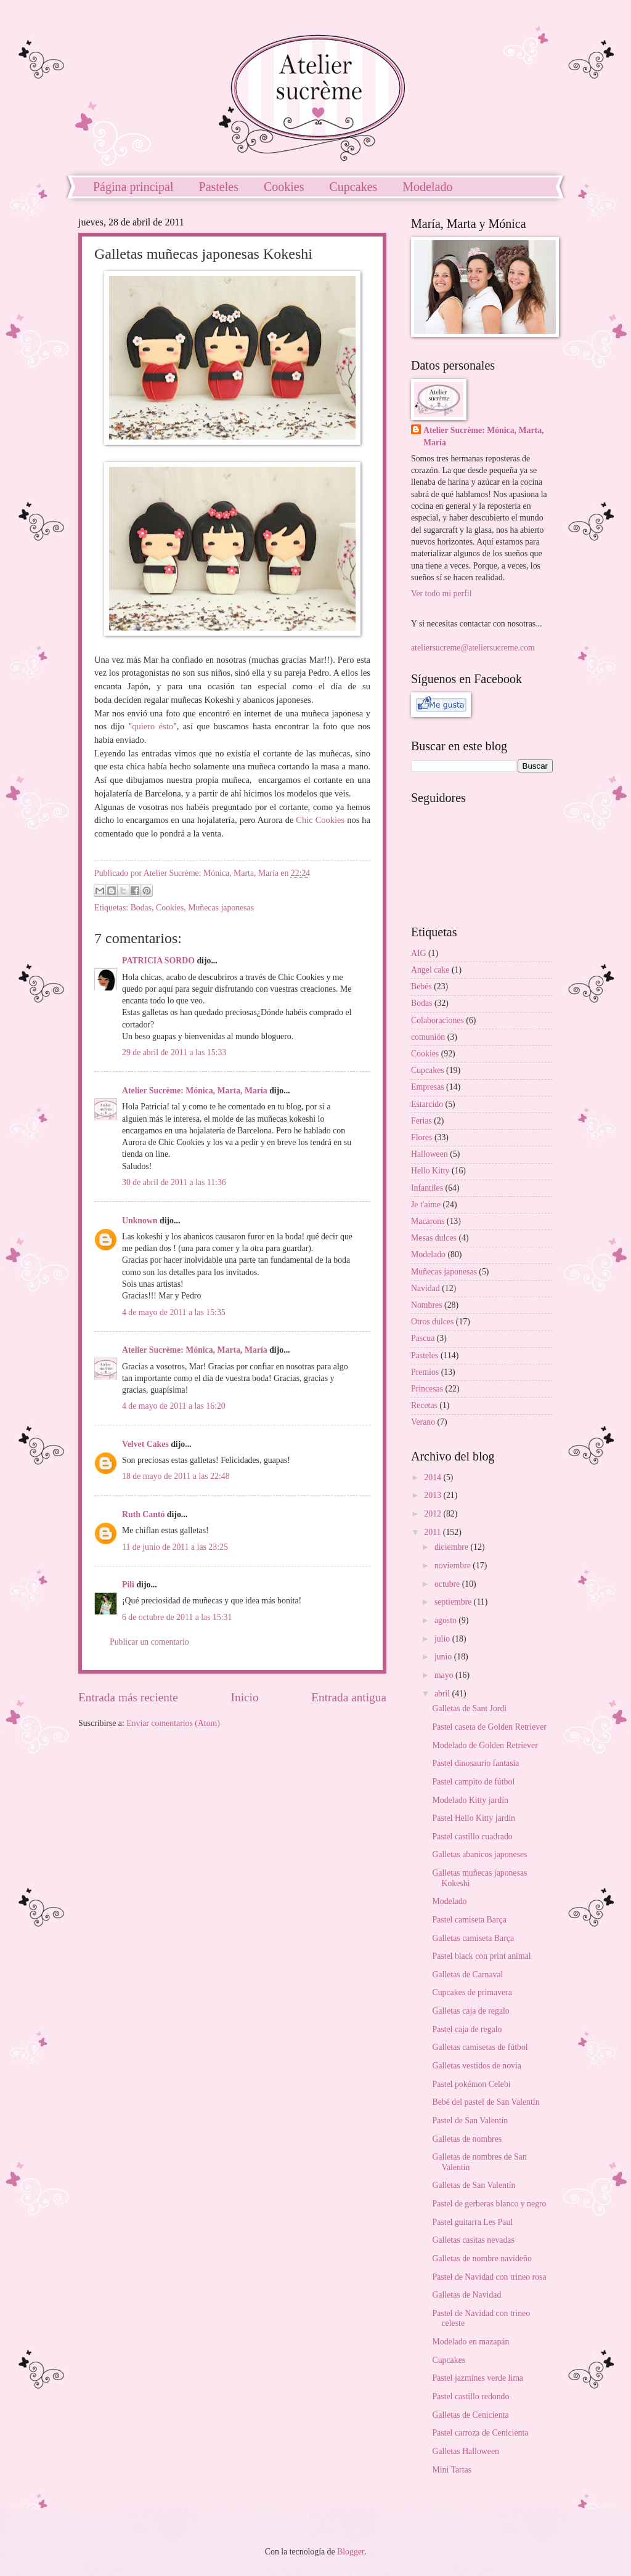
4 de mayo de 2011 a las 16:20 (174, 1406)
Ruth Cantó (143, 1514)
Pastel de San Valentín (470, 2120)
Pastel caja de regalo (467, 2029)
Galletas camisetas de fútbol (479, 2047)
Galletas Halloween (465, 2451)
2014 (433, 1477)
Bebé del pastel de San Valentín (485, 2102)
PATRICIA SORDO (158, 960)
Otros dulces (432, 1321)
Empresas (427, 1087)
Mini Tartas (451, 2469)
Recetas (424, 1405)
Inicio (245, 1697)
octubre (448, 1584)
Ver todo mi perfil (441, 593)
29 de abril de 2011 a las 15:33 (174, 1052)
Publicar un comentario (149, 1641)
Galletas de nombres (467, 2139)
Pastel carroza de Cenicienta (480, 2432)
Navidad (425, 1288)
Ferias (421, 1120)
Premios (425, 1372)
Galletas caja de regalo (470, 2010)
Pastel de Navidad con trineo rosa (489, 2277)
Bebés (421, 986)
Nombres (426, 1305)
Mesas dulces (434, 1237)
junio (444, 1656)
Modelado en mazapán (470, 2341)
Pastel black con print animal (481, 1956)
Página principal (133, 186)
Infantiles (427, 1188)
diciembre (452, 1547)
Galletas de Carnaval (467, 1974)
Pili (128, 1584)
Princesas (427, 1388)
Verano (423, 1422)
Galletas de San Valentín (473, 2185)
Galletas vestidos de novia (476, 2065)
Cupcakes (354, 186)
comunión (428, 1037)
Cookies (284, 186)
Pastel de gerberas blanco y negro (489, 2203)
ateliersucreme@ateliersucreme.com (473, 647)
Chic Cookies (320, 820)
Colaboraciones (437, 1020)
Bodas (141, 907)
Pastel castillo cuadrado (472, 1836)
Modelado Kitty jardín (470, 1800)
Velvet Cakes (145, 1444)
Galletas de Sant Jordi (469, 1708)
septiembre (454, 1601)
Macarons (427, 1221)
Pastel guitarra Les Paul (472, 2222)
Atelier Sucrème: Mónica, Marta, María (194, 1090)
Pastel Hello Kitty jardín (473, 1818)
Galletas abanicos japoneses (479, 1854)
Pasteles (218, 186)
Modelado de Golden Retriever (484, 1745)
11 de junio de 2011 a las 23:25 (175, 1547)
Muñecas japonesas (221, 907)
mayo (444, 1675)
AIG (418, 953)
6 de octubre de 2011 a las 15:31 (177, 1617)
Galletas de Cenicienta (470, 2415)
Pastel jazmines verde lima (477, 2378)
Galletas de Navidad (466, 2294)
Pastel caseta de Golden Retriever (489, 1727)
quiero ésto (152, 726)
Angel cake (430, 969)
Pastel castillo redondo (470, 2396)
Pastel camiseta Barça (469, 1919)
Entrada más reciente (128, 1697)
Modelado (427, 186)
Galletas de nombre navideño (481, 2258)
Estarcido (427, 1104)
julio (443, 1638)
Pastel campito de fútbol (473, 1781)
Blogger (350, 2551)
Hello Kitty (430, 1170)
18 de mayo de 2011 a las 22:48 (176, 1476)
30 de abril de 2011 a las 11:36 (174, 1182)
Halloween (429, 1154)
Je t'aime (426, 1204)
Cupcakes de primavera (471, 1992)
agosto (446, 1620)
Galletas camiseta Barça (473, 1938)
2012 (433, 1513)
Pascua (422, 1338)
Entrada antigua (348, 1697)
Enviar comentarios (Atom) (173, 1723)
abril (443, 1693)
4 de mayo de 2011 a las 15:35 (174, 1312)
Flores (422, 1137)
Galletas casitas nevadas (473, 2240)
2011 (433, 1532)
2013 (433, 1495)
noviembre (453, 1565)
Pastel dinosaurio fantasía (475, 1763)
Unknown (140, 1220)
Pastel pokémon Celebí (471, 2084)
